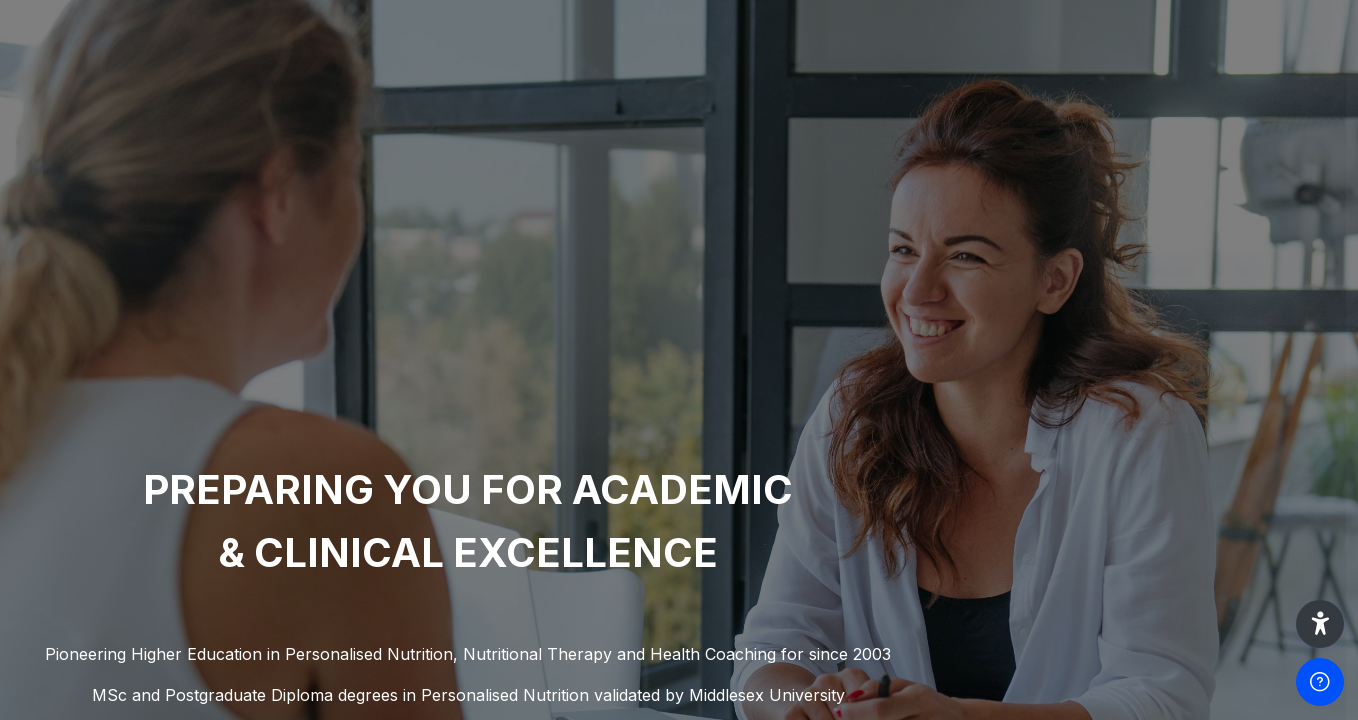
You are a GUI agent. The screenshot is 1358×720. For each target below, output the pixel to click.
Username (1004, 328)
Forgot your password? (1256, 518)
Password (1003, 425)
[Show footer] (1320, 682)
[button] (1320, 624)
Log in (1147, 575)
